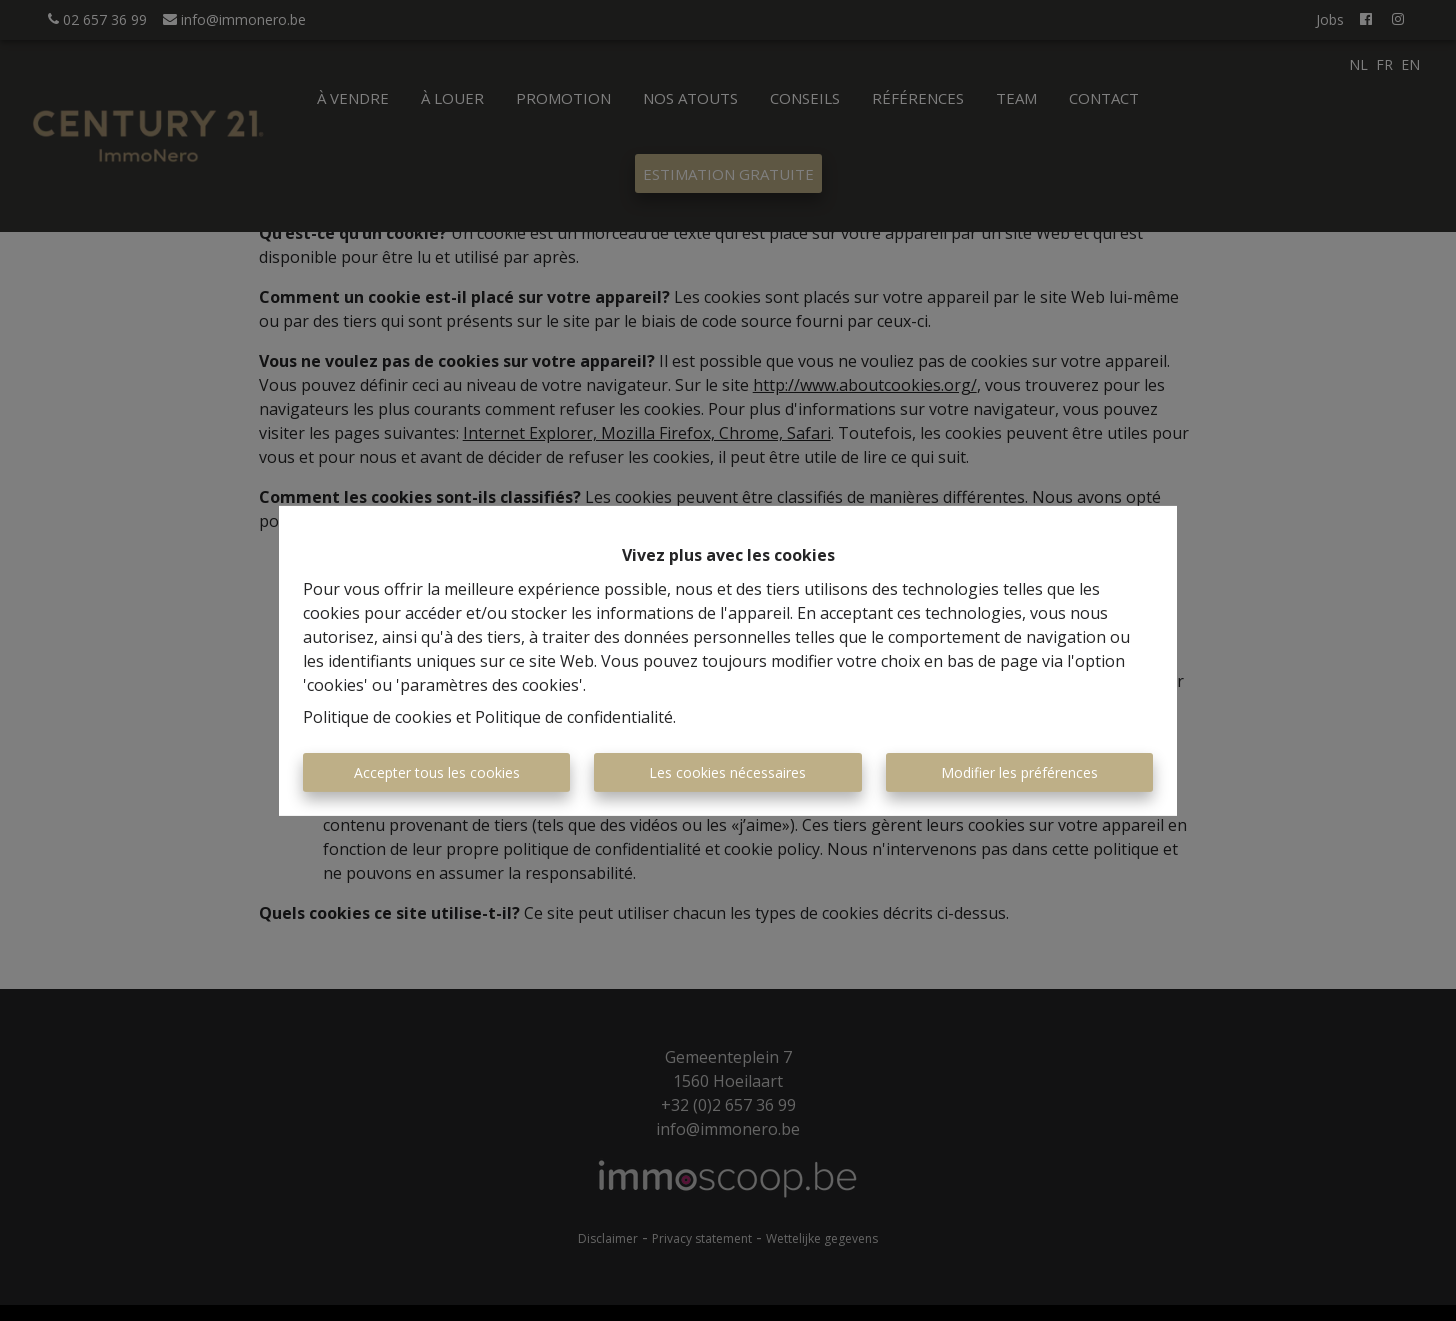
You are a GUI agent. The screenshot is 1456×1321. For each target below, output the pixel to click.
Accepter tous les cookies (437, 772)
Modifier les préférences (1019, 772)
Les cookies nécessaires (727, 772)
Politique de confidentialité (574, 717)
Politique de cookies (377, 717)
